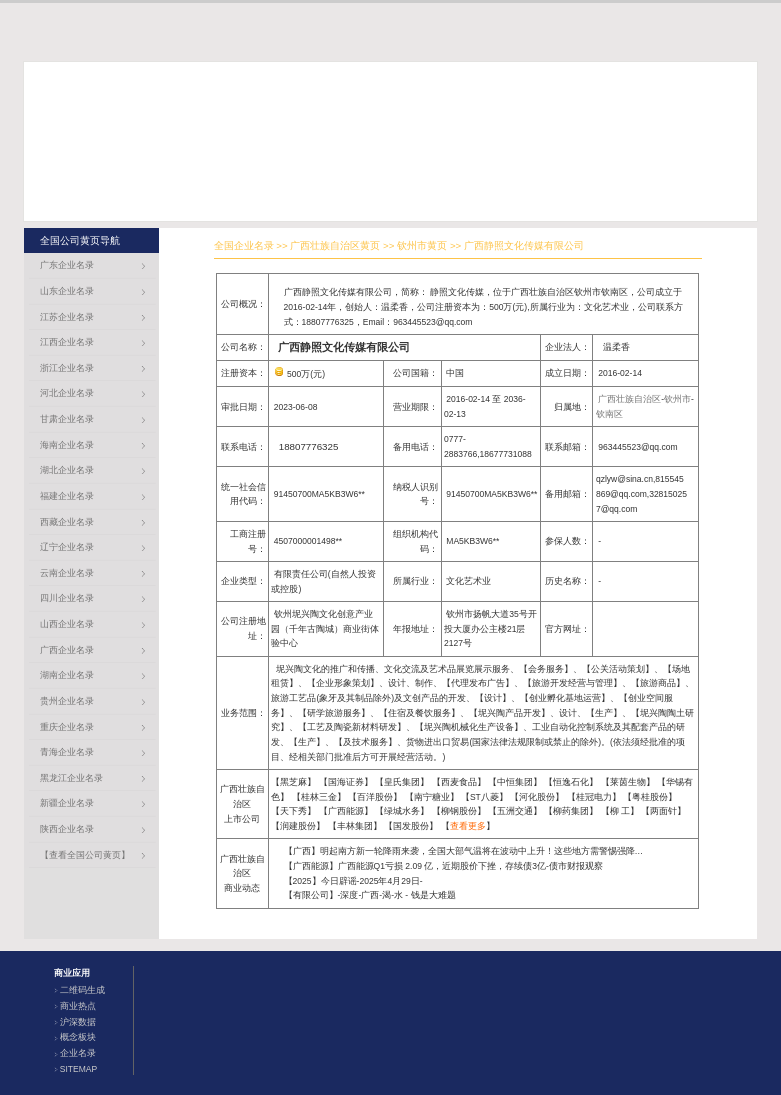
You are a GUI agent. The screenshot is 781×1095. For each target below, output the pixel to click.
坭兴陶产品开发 (509, 713)
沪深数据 (78, 1022)
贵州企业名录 (67, 701)
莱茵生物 (628, 782)
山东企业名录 (67, 291)
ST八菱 (484, 797)
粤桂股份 (650, 797)
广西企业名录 (67, 650)
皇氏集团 (402, 782)
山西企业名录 (67, 624)
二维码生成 (82, 990)
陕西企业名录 (67, 829)
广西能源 (346, 811)
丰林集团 (355, 826)
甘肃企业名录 (67, 419)
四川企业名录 (67, 598)
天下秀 (293, 811)
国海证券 (346, 782)
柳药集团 (571, 811)
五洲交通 (515, 811)
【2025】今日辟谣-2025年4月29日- (353, 881)
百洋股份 (375, 797)
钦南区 (609, 414)
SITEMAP (78, 1069)
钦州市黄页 (422, 245)
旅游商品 (658, 683)
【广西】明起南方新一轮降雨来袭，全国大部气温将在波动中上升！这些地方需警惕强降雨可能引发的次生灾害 (504, 851)
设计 (493, 698)
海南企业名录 (67, 445)
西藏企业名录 (67, 522)
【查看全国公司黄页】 (85, 855)
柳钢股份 (459, 811)
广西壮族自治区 (629, 399)
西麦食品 (459, 782)
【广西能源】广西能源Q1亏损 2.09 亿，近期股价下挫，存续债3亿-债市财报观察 (443, 866)
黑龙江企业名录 (71, 778)
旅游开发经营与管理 (572, 683)
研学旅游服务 (334, 713)
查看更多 (468, 826)
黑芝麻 (293, 782)
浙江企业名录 (67, 368)
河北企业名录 (67, 393)
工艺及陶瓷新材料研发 (352, 727)
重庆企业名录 (67, 727)
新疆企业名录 (67, 803)
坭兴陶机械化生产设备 (469, 727)
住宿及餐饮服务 (419, 713)
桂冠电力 (594, 797)
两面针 (663, 811)
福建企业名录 (67, 496)
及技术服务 (365, 742)
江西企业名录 (67, 342)
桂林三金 (319, 797)
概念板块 (78, 1037)
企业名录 (78, 1053)
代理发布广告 (478, 683)
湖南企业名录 (67, 675)
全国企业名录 (244, 245)
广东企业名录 (67, 265)
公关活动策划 (618, 669)
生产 (604, 713)
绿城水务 (402, 811)
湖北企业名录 (67, 470)
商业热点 (78, 1006)
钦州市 (677, 399)
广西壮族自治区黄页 (335, 245)
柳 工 (620, 811)
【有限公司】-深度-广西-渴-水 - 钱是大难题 (370, 895)
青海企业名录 (67, 752)
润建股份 (298, 826)
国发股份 (411, 826)
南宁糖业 (432, 797)
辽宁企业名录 (67, 547)
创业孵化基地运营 (565, 698)
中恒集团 (515, 782)
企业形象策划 (343, 683)
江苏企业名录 (67, 317)
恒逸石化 (571, 782)
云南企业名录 (67, 573)
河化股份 (537, 797)
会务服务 (546, 669)
